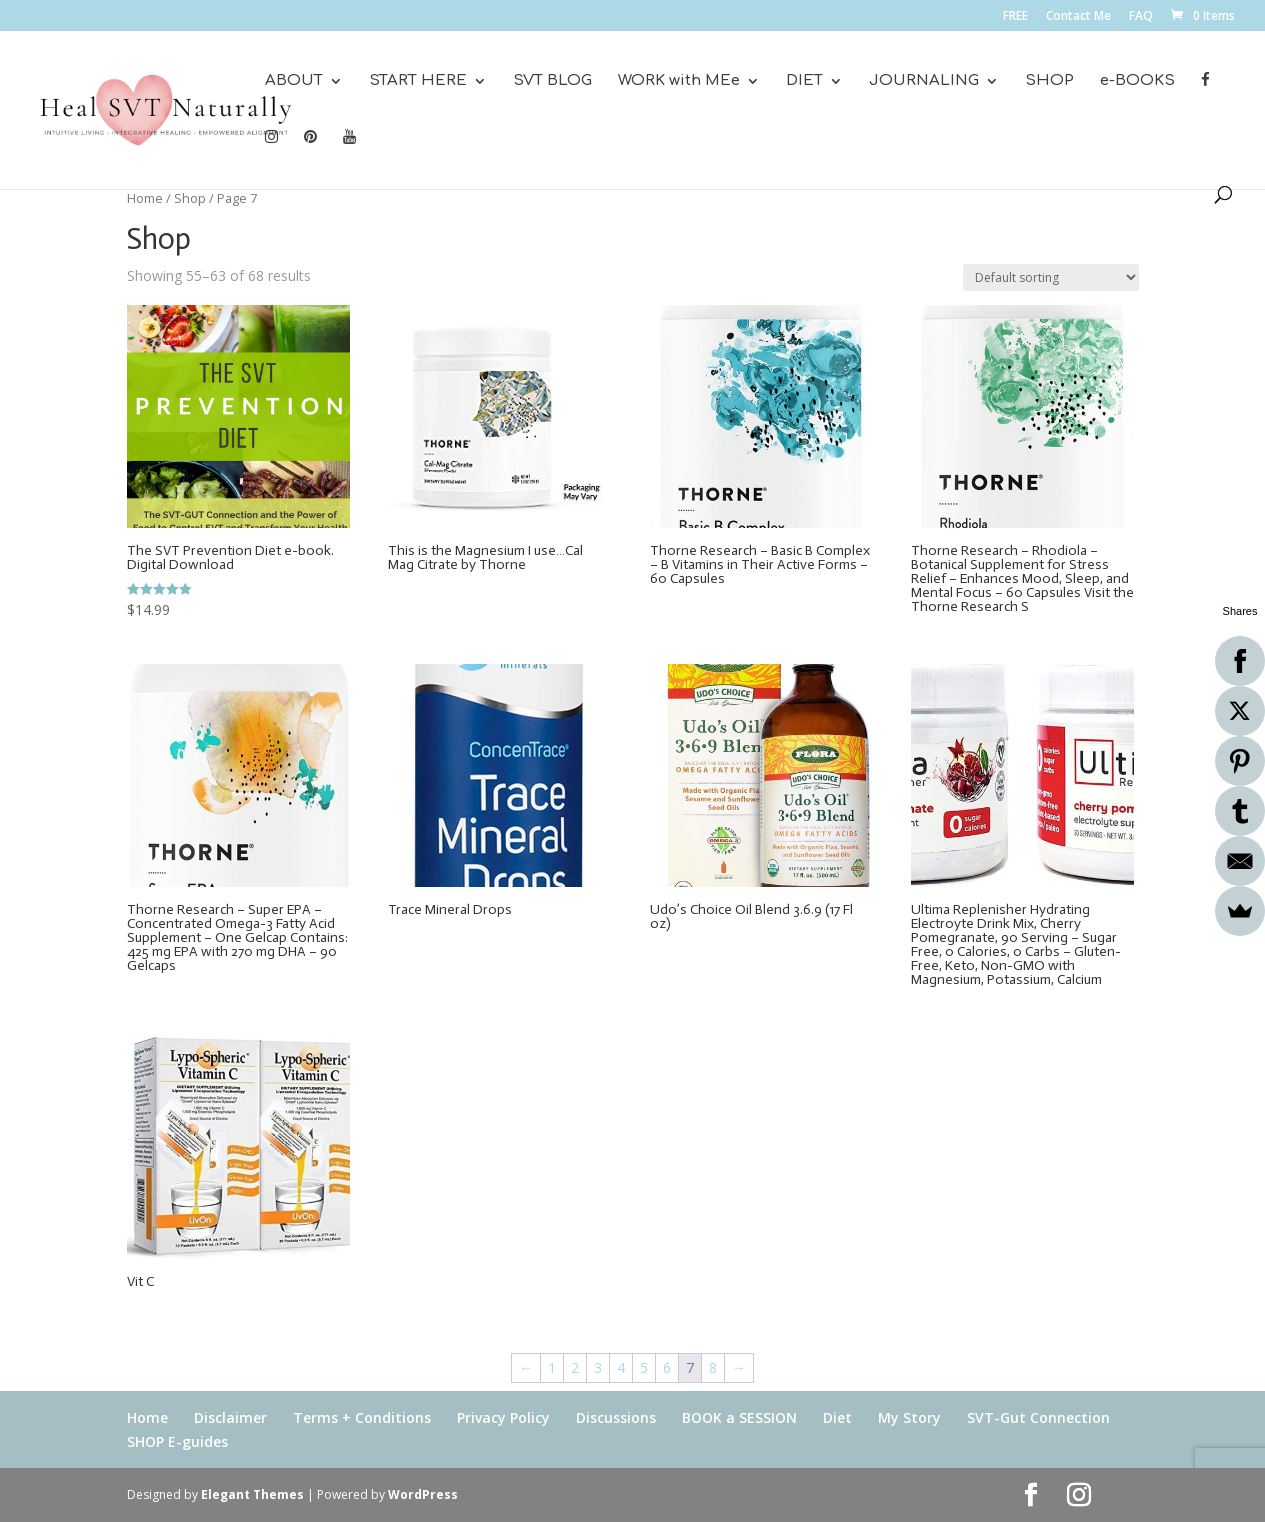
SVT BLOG (552, 81)
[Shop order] (1051, 277)
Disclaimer (230, 1417)
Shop (190, 198)
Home (145, 198)
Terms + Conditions (362, 1417)
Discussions (616, 1417)
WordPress (423, 1494)
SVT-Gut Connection (1038, 1417)
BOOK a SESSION (739, 1417)
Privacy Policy (503, 1417)
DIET (804, 81)
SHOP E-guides (177, 1441)
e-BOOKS (1137, 81)
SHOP (1049, 81)
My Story (909, 1417)
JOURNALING (924, 81)
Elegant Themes (252, 1494)
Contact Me (1078, 17)
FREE (1015, 17)
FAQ (1141, 17)
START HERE (418, 81)
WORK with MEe (679, 81)
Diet (837, 1417)
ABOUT (294, 81)
